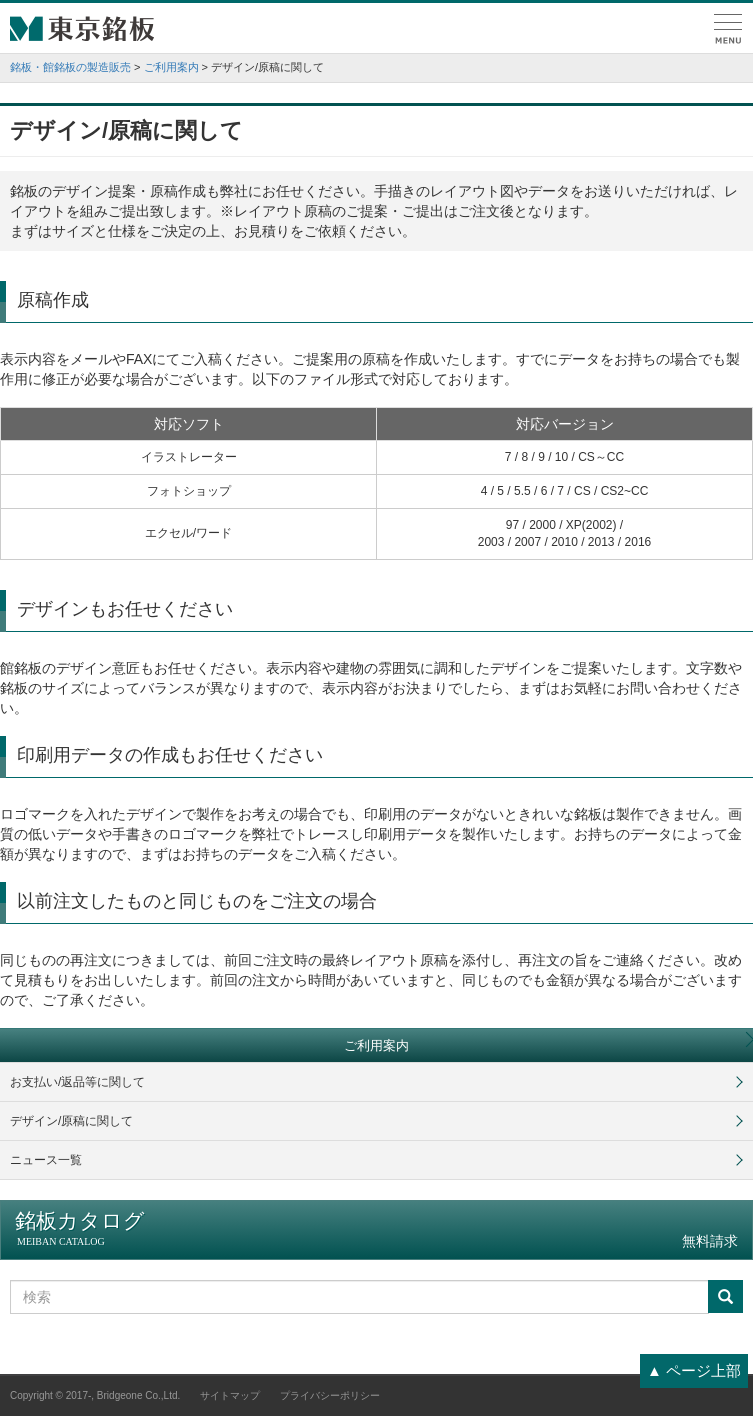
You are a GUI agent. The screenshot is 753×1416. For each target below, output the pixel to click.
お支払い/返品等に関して (77, 1082)
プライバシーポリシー (330, 1395)
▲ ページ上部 (694, 1370)
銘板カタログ (376, 1229)
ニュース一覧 (46, 1160)
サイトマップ (230, 1395)
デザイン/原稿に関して (71, 1121)
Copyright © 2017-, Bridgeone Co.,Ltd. (95, 1395)
